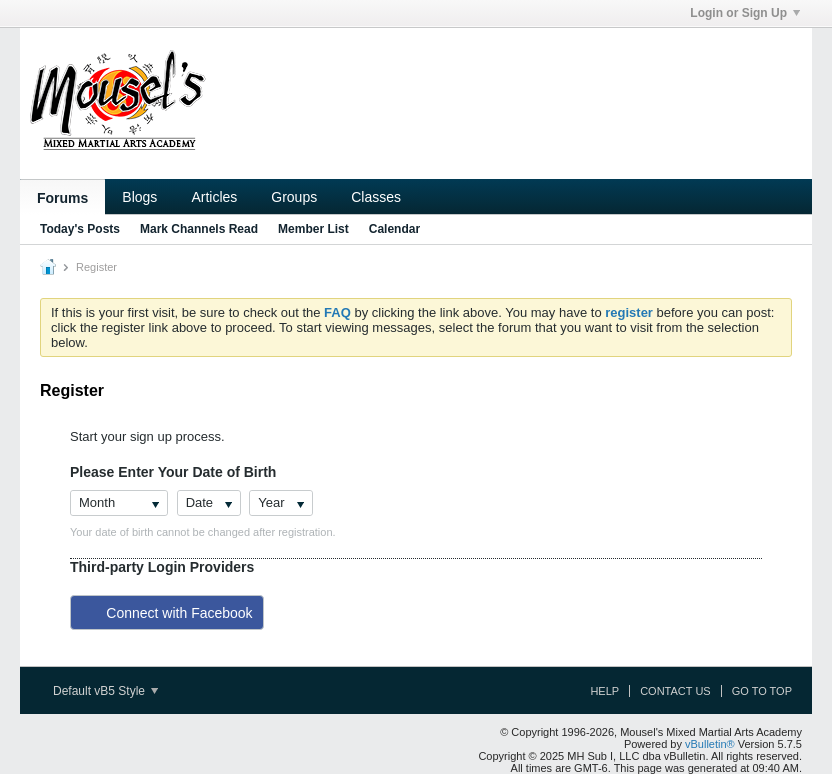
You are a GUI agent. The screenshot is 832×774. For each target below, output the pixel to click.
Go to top (762, 691)
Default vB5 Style (105, 691)
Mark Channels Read (199, 229)
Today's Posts (80, 229)
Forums (62, 198)
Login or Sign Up (745, 13)
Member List (313, 229)
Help (604, 691)
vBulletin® (710, 744)
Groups (294, 197)
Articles (214, 197)
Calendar (394, 229)
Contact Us (675, 691)
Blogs (139, 197)
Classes (376, 197)
